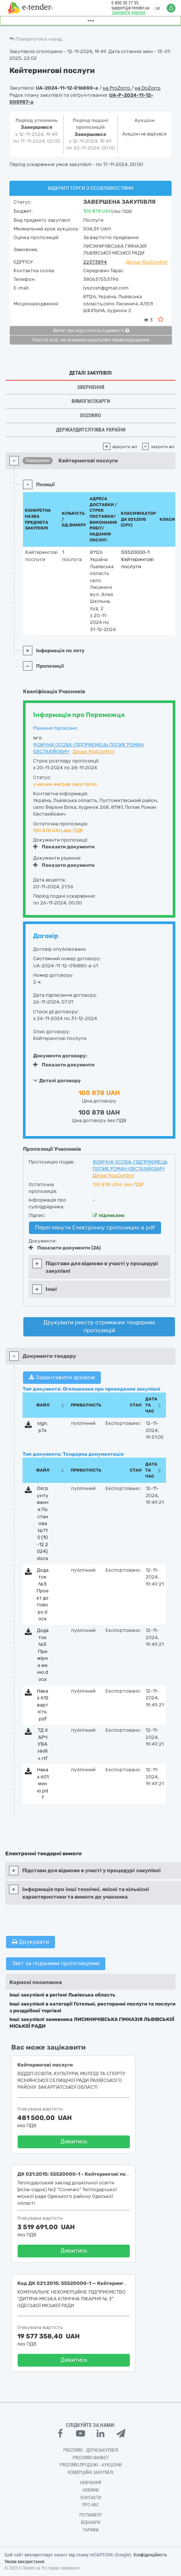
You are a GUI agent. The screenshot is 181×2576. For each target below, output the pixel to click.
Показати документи (63, 847)
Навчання (90, 2482)
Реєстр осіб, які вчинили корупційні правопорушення (90, 340)
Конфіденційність (150, 2555)
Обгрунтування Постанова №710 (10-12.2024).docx (43, 1523)
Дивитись (74, 2141)
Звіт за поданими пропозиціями (55, 1963)
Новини (91, 2490)
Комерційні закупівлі (90, 2472)
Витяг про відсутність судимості (91, 330)
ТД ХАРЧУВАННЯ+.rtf (43, 1744)
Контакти (91, 2497)
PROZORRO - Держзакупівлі (90, 2450)
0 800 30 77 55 (124, 3)
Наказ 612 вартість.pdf (43, 1705)
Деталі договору (57, 1080)
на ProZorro (117, 88)
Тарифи (91, 2530)
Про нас (90, 2504)
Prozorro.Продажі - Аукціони (90, 2465)
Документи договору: (60, 1055)
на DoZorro (148, 88)
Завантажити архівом (62, 1377)
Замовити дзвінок (129, 12)
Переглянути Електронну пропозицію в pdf (95, 1227)
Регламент (90, 2515)
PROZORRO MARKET (91, 2457)
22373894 (95, 262)
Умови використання (24, 2561)
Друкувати (30, 1941)
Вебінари (90, 2522)
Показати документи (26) (65, 1248)
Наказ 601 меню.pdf (43, 1783)
